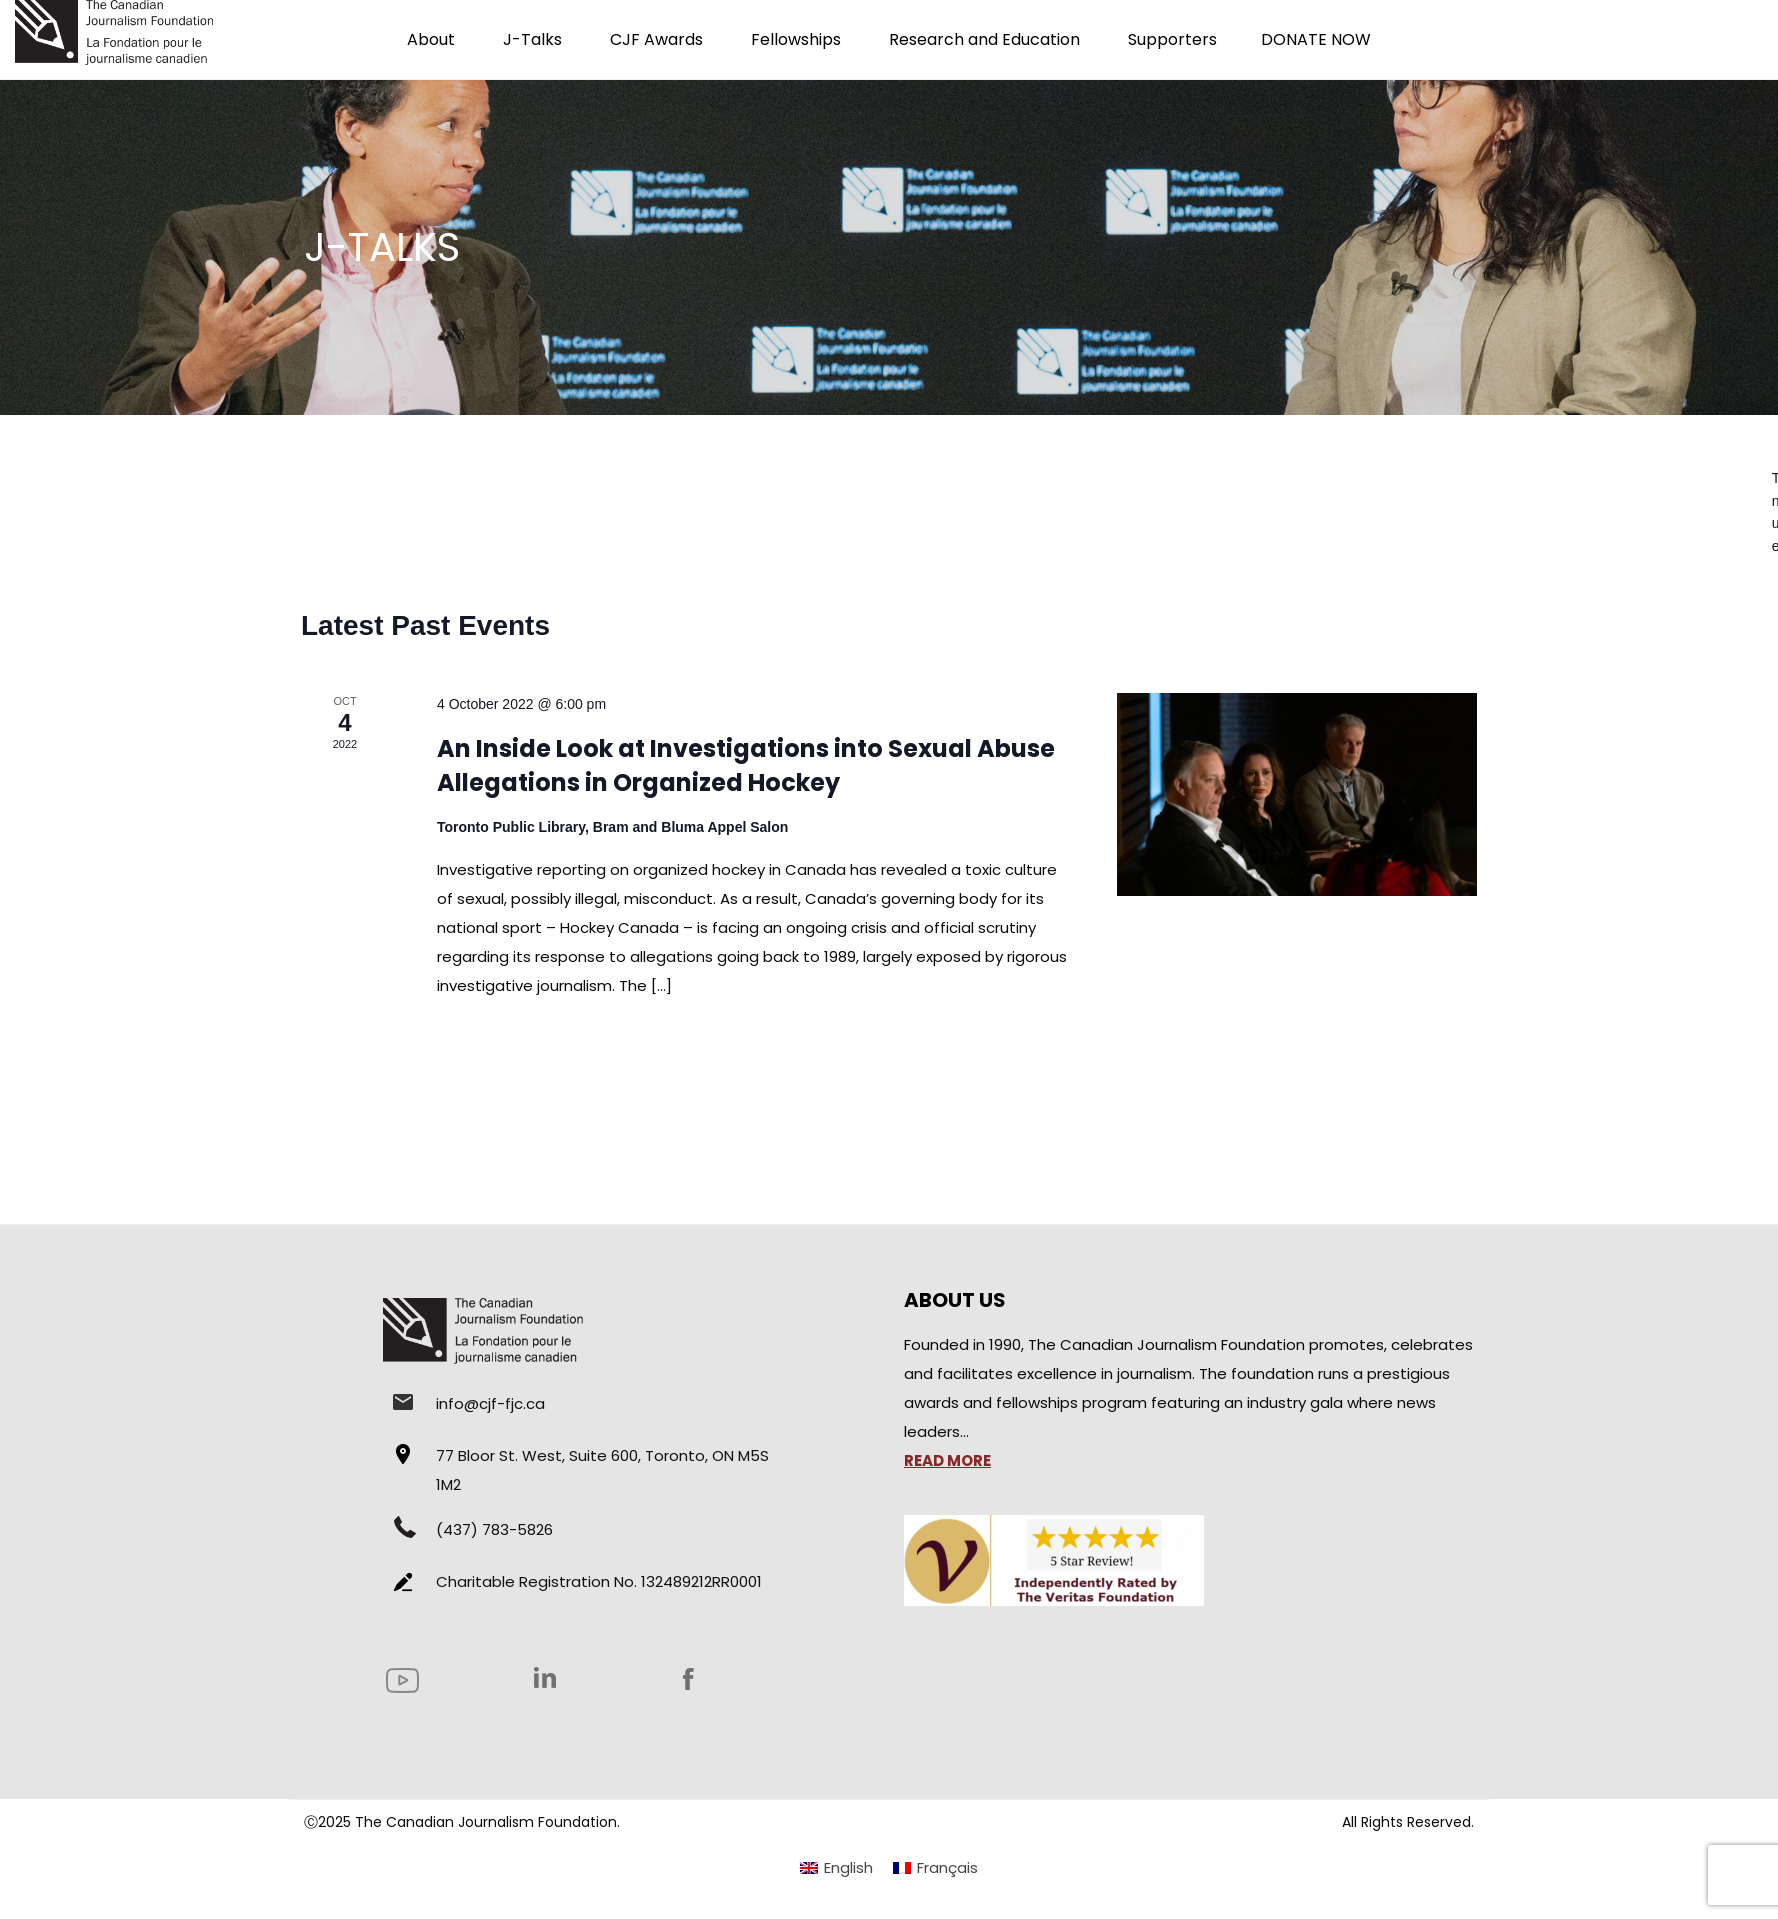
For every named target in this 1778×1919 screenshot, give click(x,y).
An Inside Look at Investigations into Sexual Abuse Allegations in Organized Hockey (746, 765)
